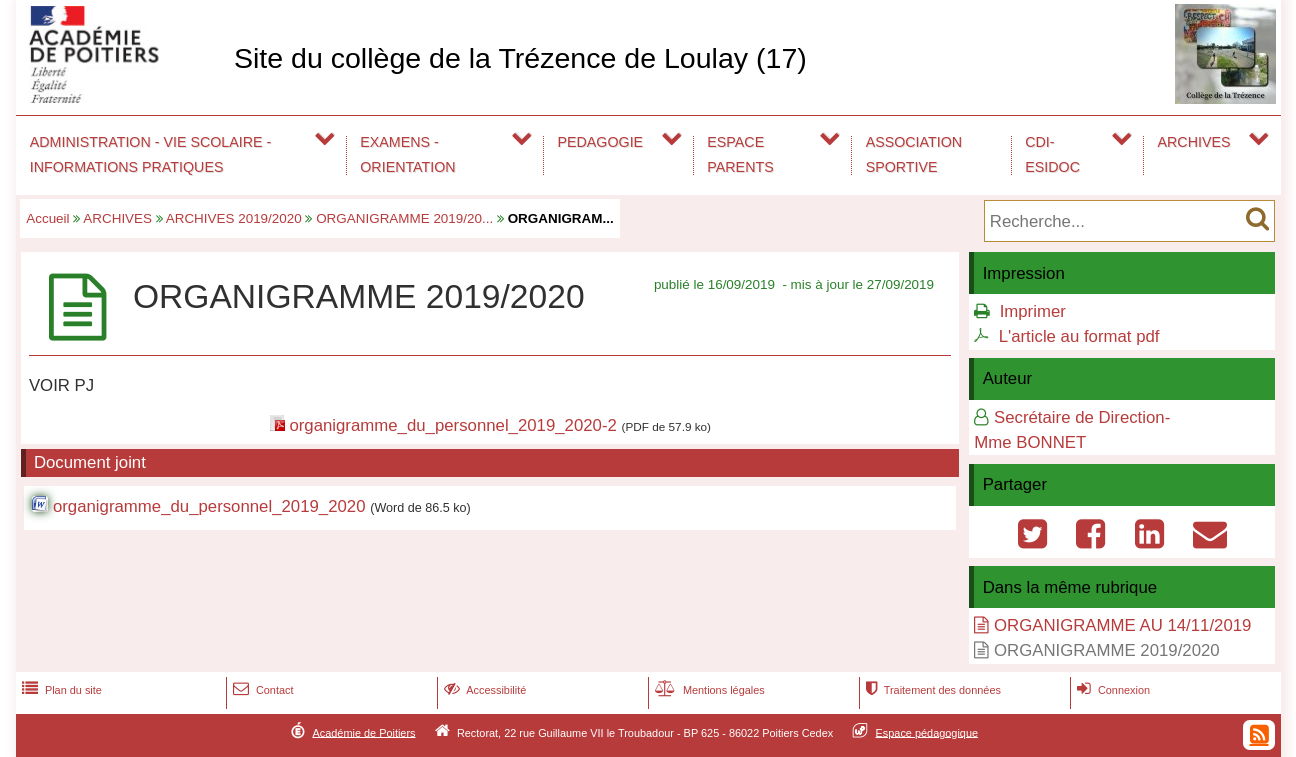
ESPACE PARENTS (740, 154)
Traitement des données (931, 690)
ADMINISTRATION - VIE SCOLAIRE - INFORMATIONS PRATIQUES (151, 154)
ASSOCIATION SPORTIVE (914, 154)
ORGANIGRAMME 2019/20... (404, 218)
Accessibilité (483, 690)
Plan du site (60, 690)
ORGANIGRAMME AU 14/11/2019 (1122, 625)
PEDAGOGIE (601, 142)
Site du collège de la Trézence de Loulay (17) (520, 58)
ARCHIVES (1194, 142)
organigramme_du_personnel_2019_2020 (209, 506)
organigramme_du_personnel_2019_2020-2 (452, 425)
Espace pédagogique (927, 732)
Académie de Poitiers (363, 732)
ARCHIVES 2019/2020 (234, 218)
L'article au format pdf (1079, 336)
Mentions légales (708, 690)
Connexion (1111, 690)
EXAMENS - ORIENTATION (407, 154)
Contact (261, 690)
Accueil (47, 218)
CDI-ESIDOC (1052, 154)
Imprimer (1033, 311)
